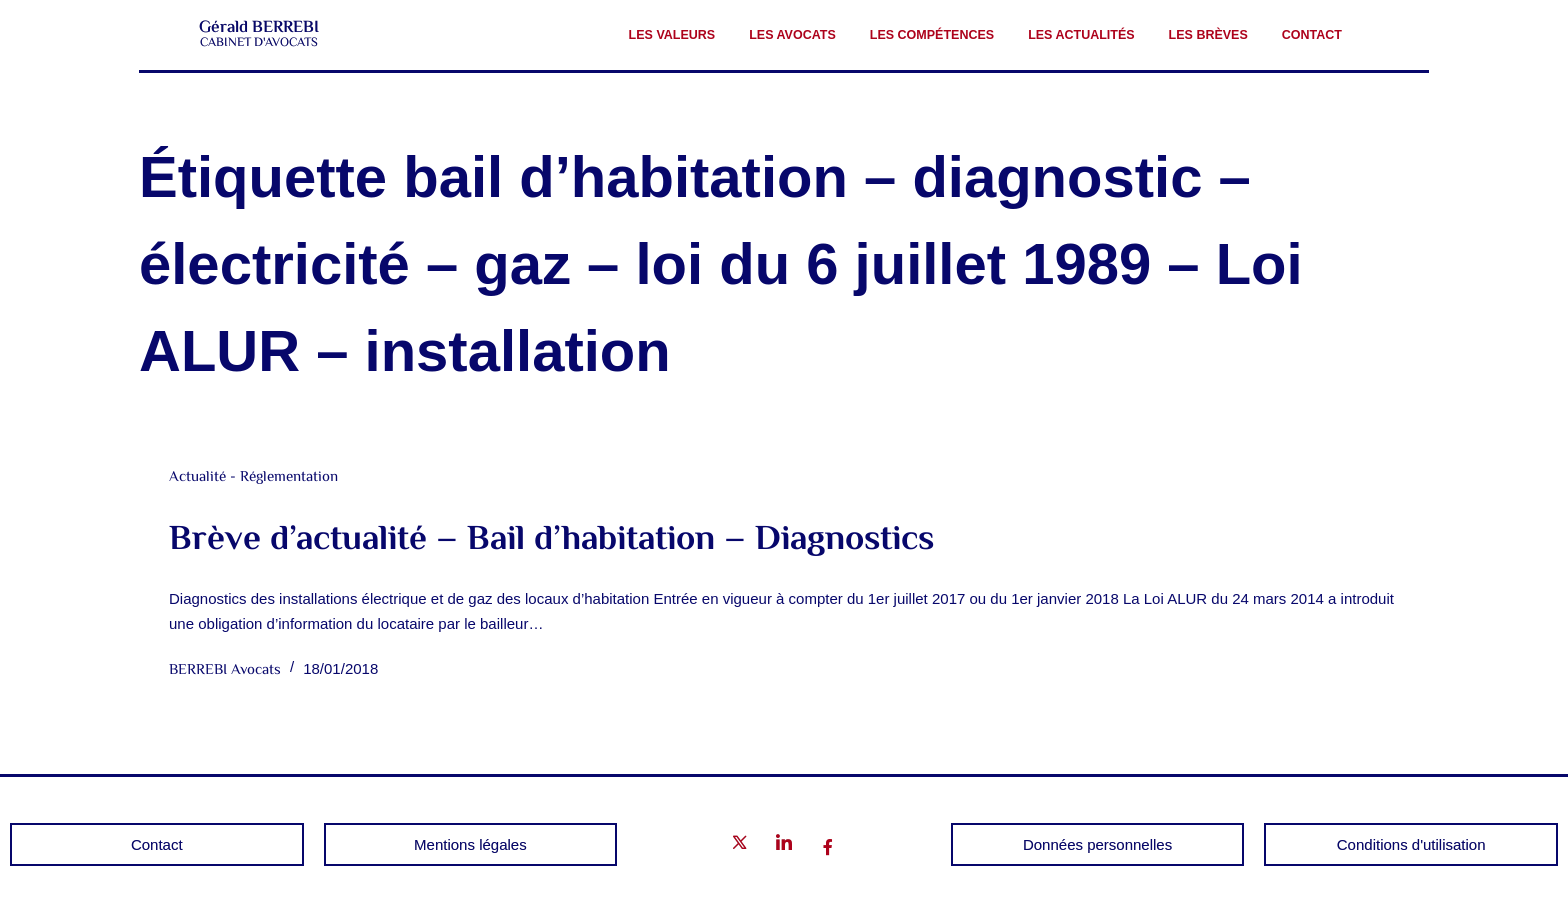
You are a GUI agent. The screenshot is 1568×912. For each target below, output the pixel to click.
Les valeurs (672, 35)
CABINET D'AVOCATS (259, 43)
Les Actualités (1081, 35)
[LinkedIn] (784, 846)
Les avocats (792, 35)
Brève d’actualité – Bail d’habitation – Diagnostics (551, 540)
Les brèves (1208, 35)
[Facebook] (828, 847)
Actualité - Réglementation (253, 477)
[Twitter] (740, 846)
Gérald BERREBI (259, 28)
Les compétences (932, 35)
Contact (1312, 35)
